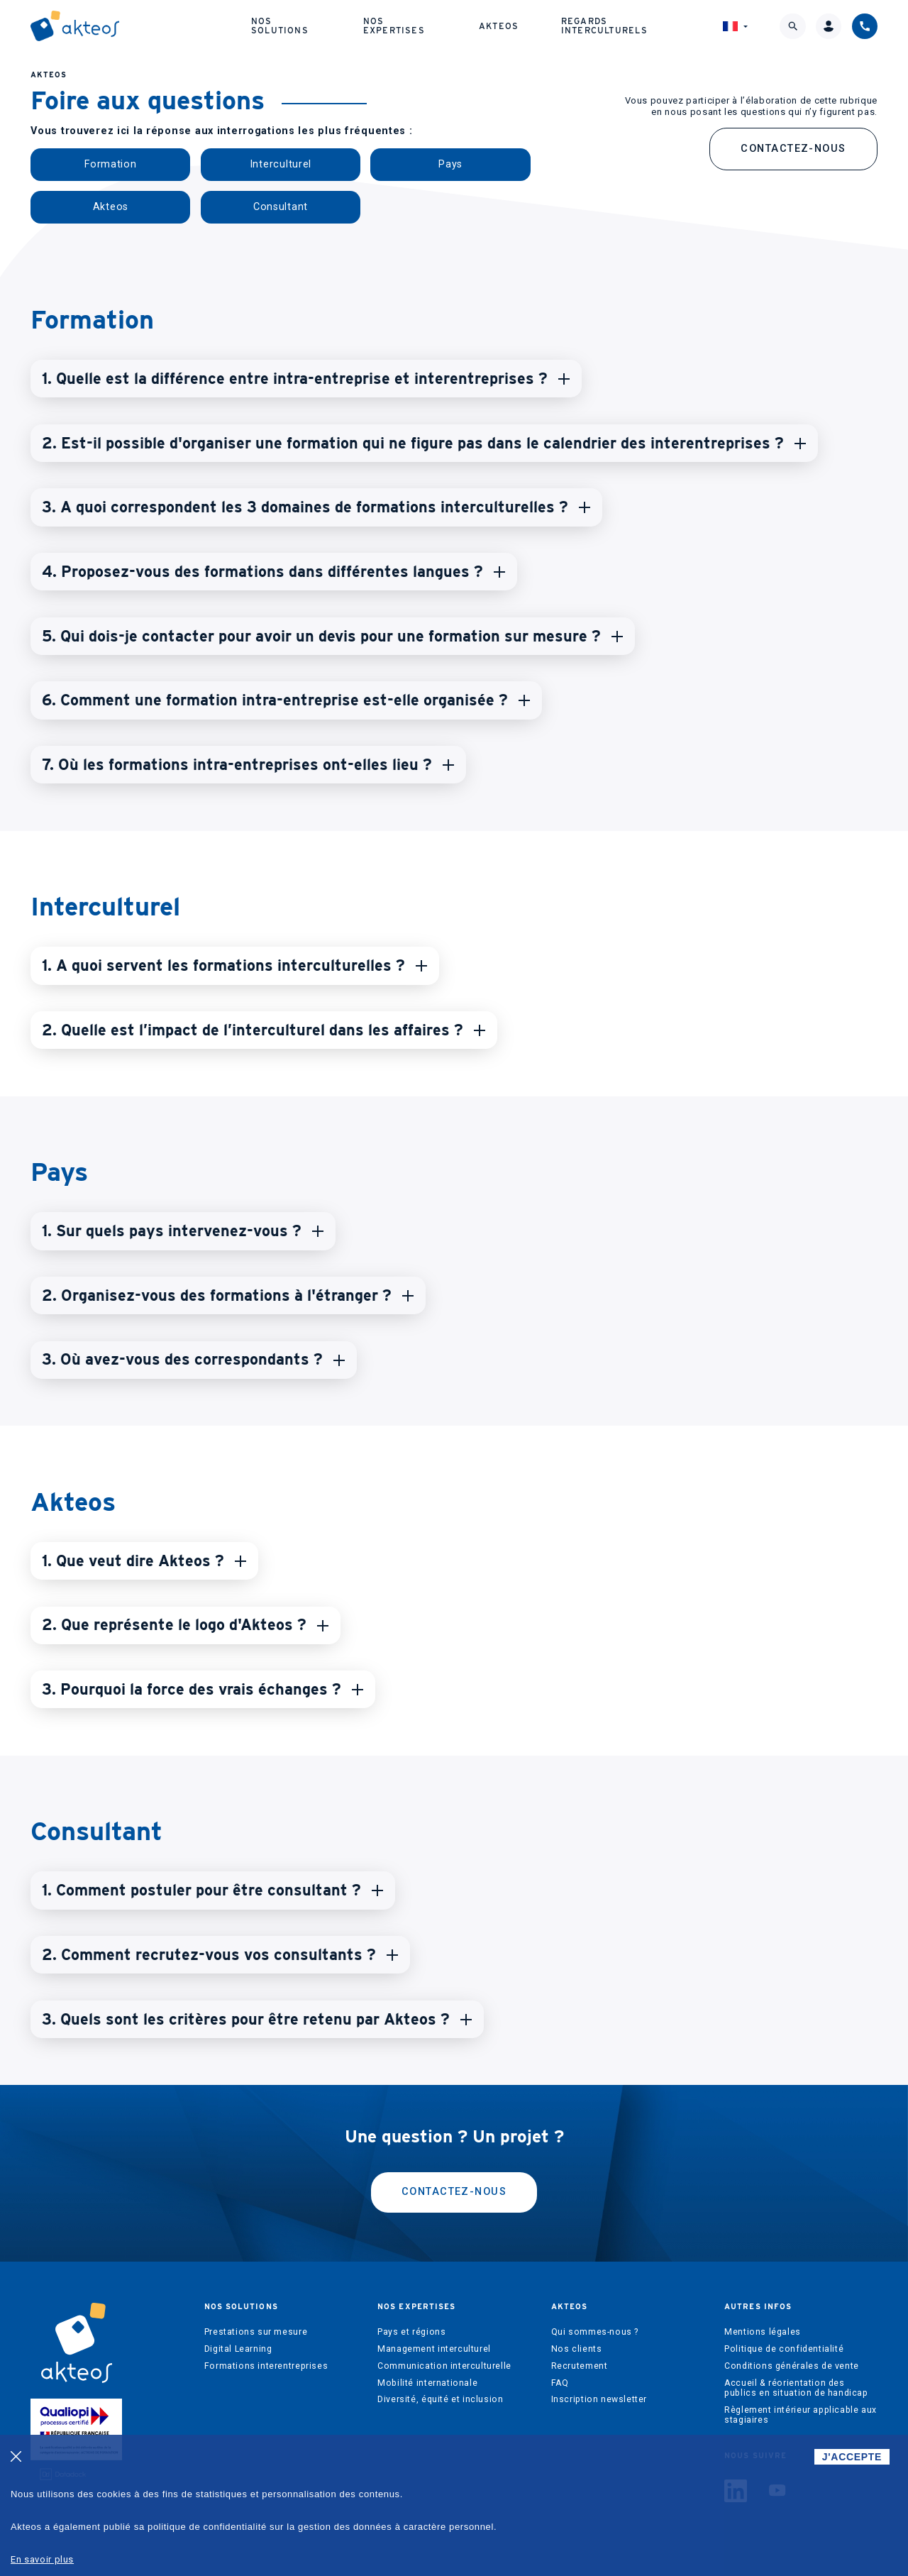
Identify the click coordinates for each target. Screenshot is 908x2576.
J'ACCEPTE (852, 2456)
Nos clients (576, 2349)
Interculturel (280, 164)
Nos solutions (280, 25)
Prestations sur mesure (255, 2332)
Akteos (499, 26)
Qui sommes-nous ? (594, 2332)
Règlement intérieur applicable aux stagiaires (800, 2415)
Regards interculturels (604, 25)
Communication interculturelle (444, 2366)
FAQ (560, 2383)
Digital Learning (238, 2349)
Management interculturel (434, 2349)
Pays (450, 164)
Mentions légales (762, 2332)
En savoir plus (42, 2559)
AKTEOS (49, 74)
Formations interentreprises (266, 2366)
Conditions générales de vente (791, 2366)
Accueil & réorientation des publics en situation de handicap (796, 2388)
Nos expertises (394, 25)
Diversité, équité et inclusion (440, 2399)
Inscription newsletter (599, 2399)
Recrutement (579, 2366)
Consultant (280, 207)
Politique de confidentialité (783, 2349)
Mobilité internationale (427, 2383)
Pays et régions (411, 2332)
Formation (110, 164)
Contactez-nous (793, 149)
